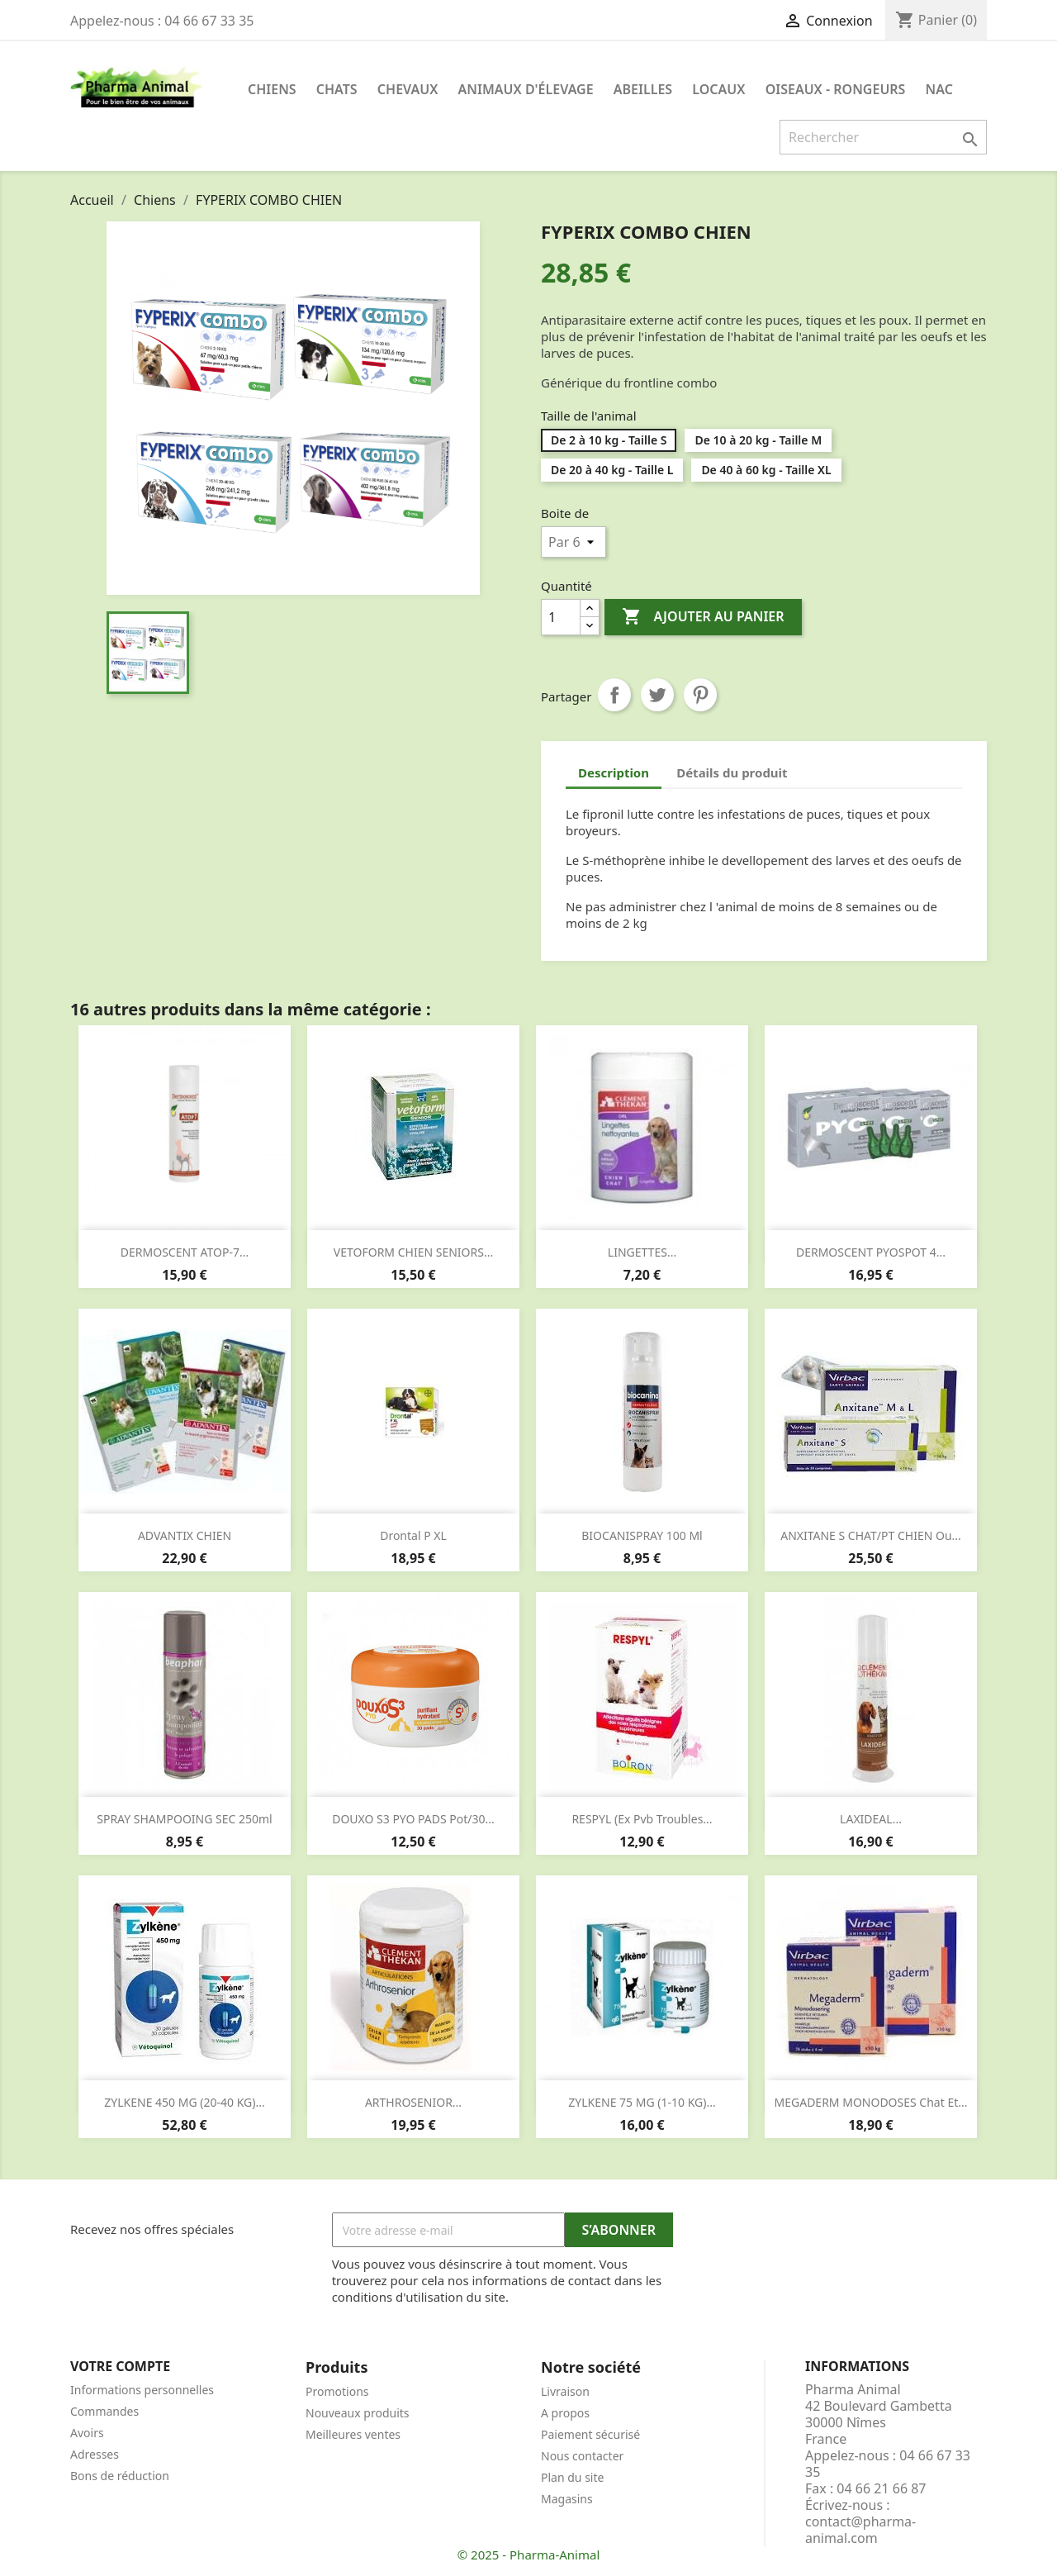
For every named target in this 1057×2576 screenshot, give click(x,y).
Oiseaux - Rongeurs (835, 89)
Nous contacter (582, 2456)
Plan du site (572, 2477)
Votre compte (120, 2366)
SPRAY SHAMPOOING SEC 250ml (184, 1819)
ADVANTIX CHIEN (184, 1535)
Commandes (104, 2411)
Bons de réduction (119, 2475)
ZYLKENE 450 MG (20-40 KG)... (184, 2102)
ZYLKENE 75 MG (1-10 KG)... (641, 2102)
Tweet (657, 694)
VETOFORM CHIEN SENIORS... (413, 1252)
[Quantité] (561, 617)
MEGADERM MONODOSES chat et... (871, 2102)
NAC (939, 89)
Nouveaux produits (358, 2413)
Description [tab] (613, 772)
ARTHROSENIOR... (413, 2102)
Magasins (567, 2499)
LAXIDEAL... (871, 1819)
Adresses (94, 2454)
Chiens (272, 89)
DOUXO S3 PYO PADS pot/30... (413, 1819)
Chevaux (407, 89)
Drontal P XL (413, 1535)
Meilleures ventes (353, 2434)
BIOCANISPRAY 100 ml (641, 1535)
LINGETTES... (642, 1252)
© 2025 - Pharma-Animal (528, 2554)
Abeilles (643, 89)
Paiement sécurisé (590, 2434)
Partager (614, 694)
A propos (565, 2413)
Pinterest (700, 694)
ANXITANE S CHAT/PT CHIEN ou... (870, 1535)
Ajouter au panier (703, 617)
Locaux (718, 89)
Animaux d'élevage (526, 89)
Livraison (565, 2391)
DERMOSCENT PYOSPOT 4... (871, 1252)
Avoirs (87, 2433)
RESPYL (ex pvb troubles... (641, 1819)
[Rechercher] (883, 137)
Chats (337, 89)
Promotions (337, 2391)
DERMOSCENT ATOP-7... (185, 1252)
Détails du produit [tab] (731, 772)
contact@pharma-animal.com (860, 2529)
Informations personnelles (142, 2390)
